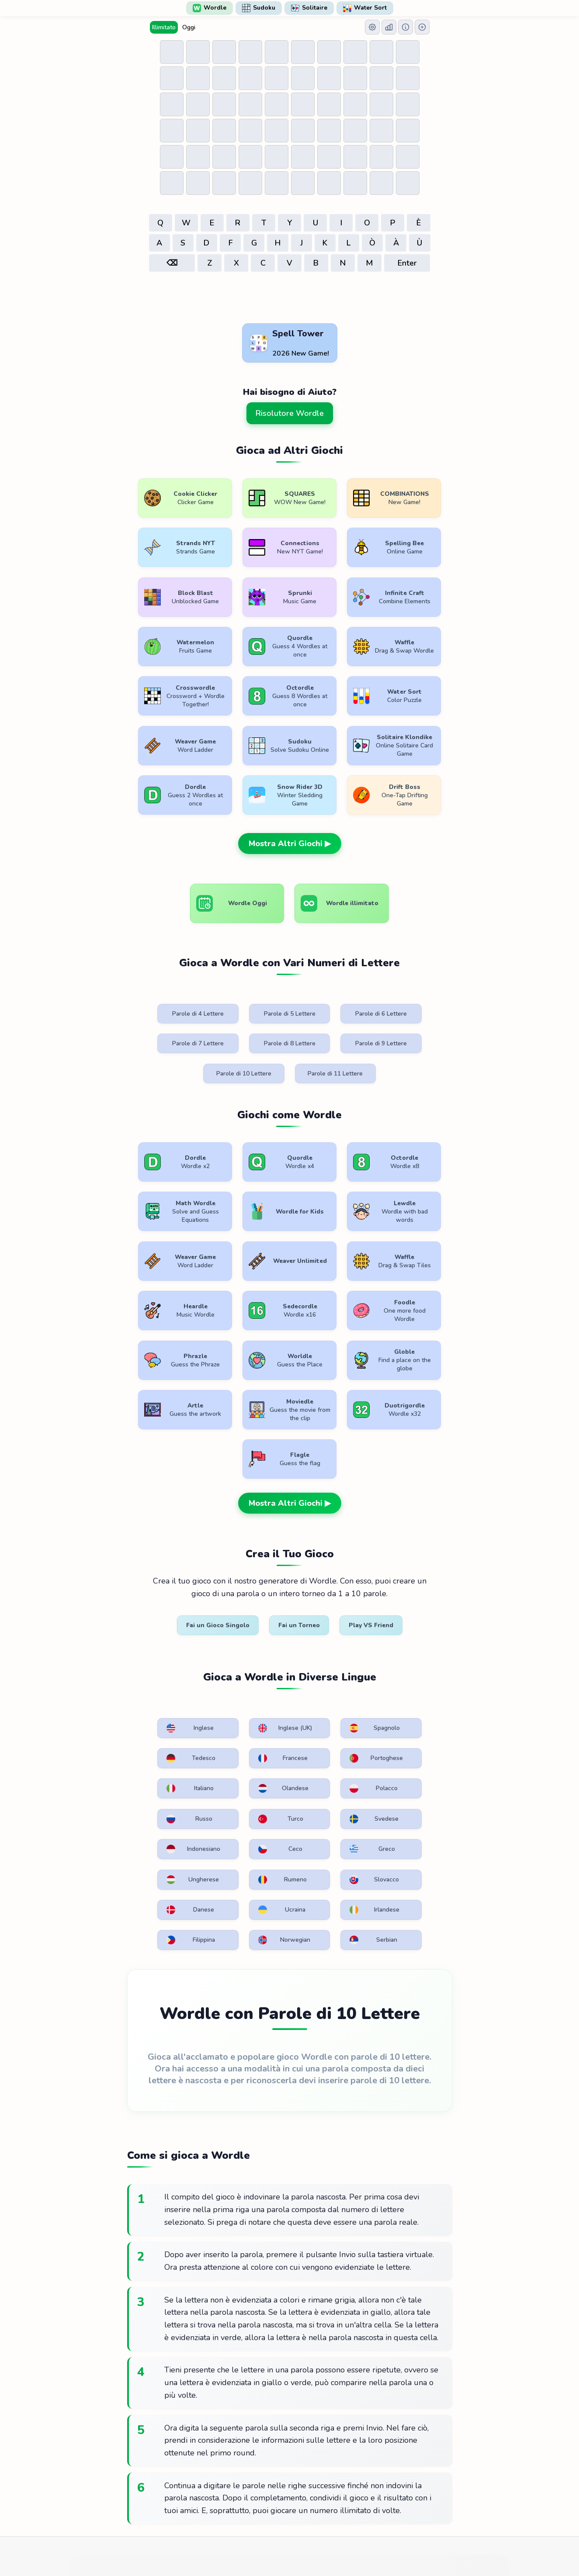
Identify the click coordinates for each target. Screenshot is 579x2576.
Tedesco (411, 1553)
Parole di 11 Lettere (416, 996)
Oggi (188, 27)
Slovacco (242, 1676)
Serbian (410, 1706)
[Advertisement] (290, 298)
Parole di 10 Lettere (332, 996)
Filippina (241, 1706)
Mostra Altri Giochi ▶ (290, 795)
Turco (325, 1615)
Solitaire (309, 7)
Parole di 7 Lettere (416, 966)
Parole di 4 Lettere (163, 966)
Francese (158, 1584)
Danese (326, 1676)
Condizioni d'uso (220, 2486)
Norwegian (328, 1706)
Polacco (157, 1615)
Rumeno (157, 1676)
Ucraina (410, 1676)
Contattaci (367, 2486)
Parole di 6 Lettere (332, 966)
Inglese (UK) (244, 1553)
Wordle (209, 7)
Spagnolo (327, 1553)
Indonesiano (160, 1645)
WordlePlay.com (303, 2467)
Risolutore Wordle (290, 413)
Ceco (239, 1645)
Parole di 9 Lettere (247, 996)
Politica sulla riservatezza (297, 2486)
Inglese (157, 1553)
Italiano (326, 1584)
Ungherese (412, 1645)
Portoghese (244, 1584)
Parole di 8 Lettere (163, 996)
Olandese (412, 1584)
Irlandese (158, 1706)
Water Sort (365, 7)
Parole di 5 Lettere (247, 966)
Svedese (411, 1615)
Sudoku (258, 7)
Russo (240, 1615)
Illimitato (164, 27)
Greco (325, 1645)
